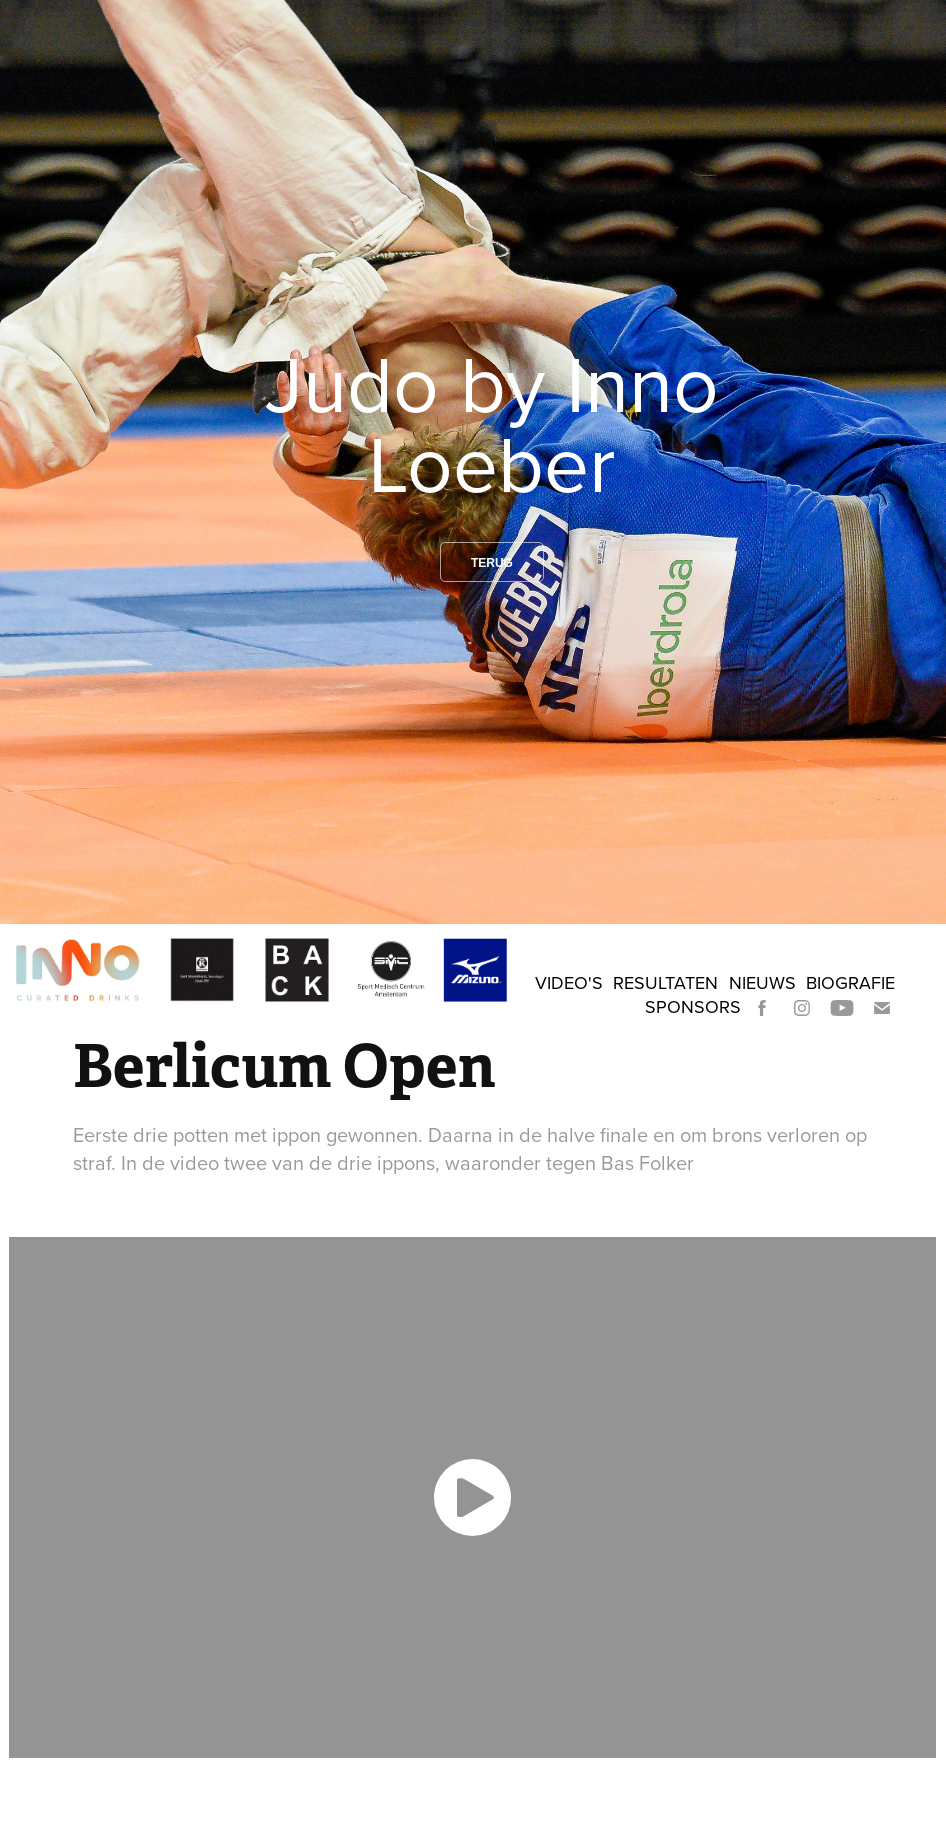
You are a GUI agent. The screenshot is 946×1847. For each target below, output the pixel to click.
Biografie (850, 982)
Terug (492, 563)
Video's (569, 982)
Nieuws (762, 982)
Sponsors (693, 1006)
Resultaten (665, 982)
